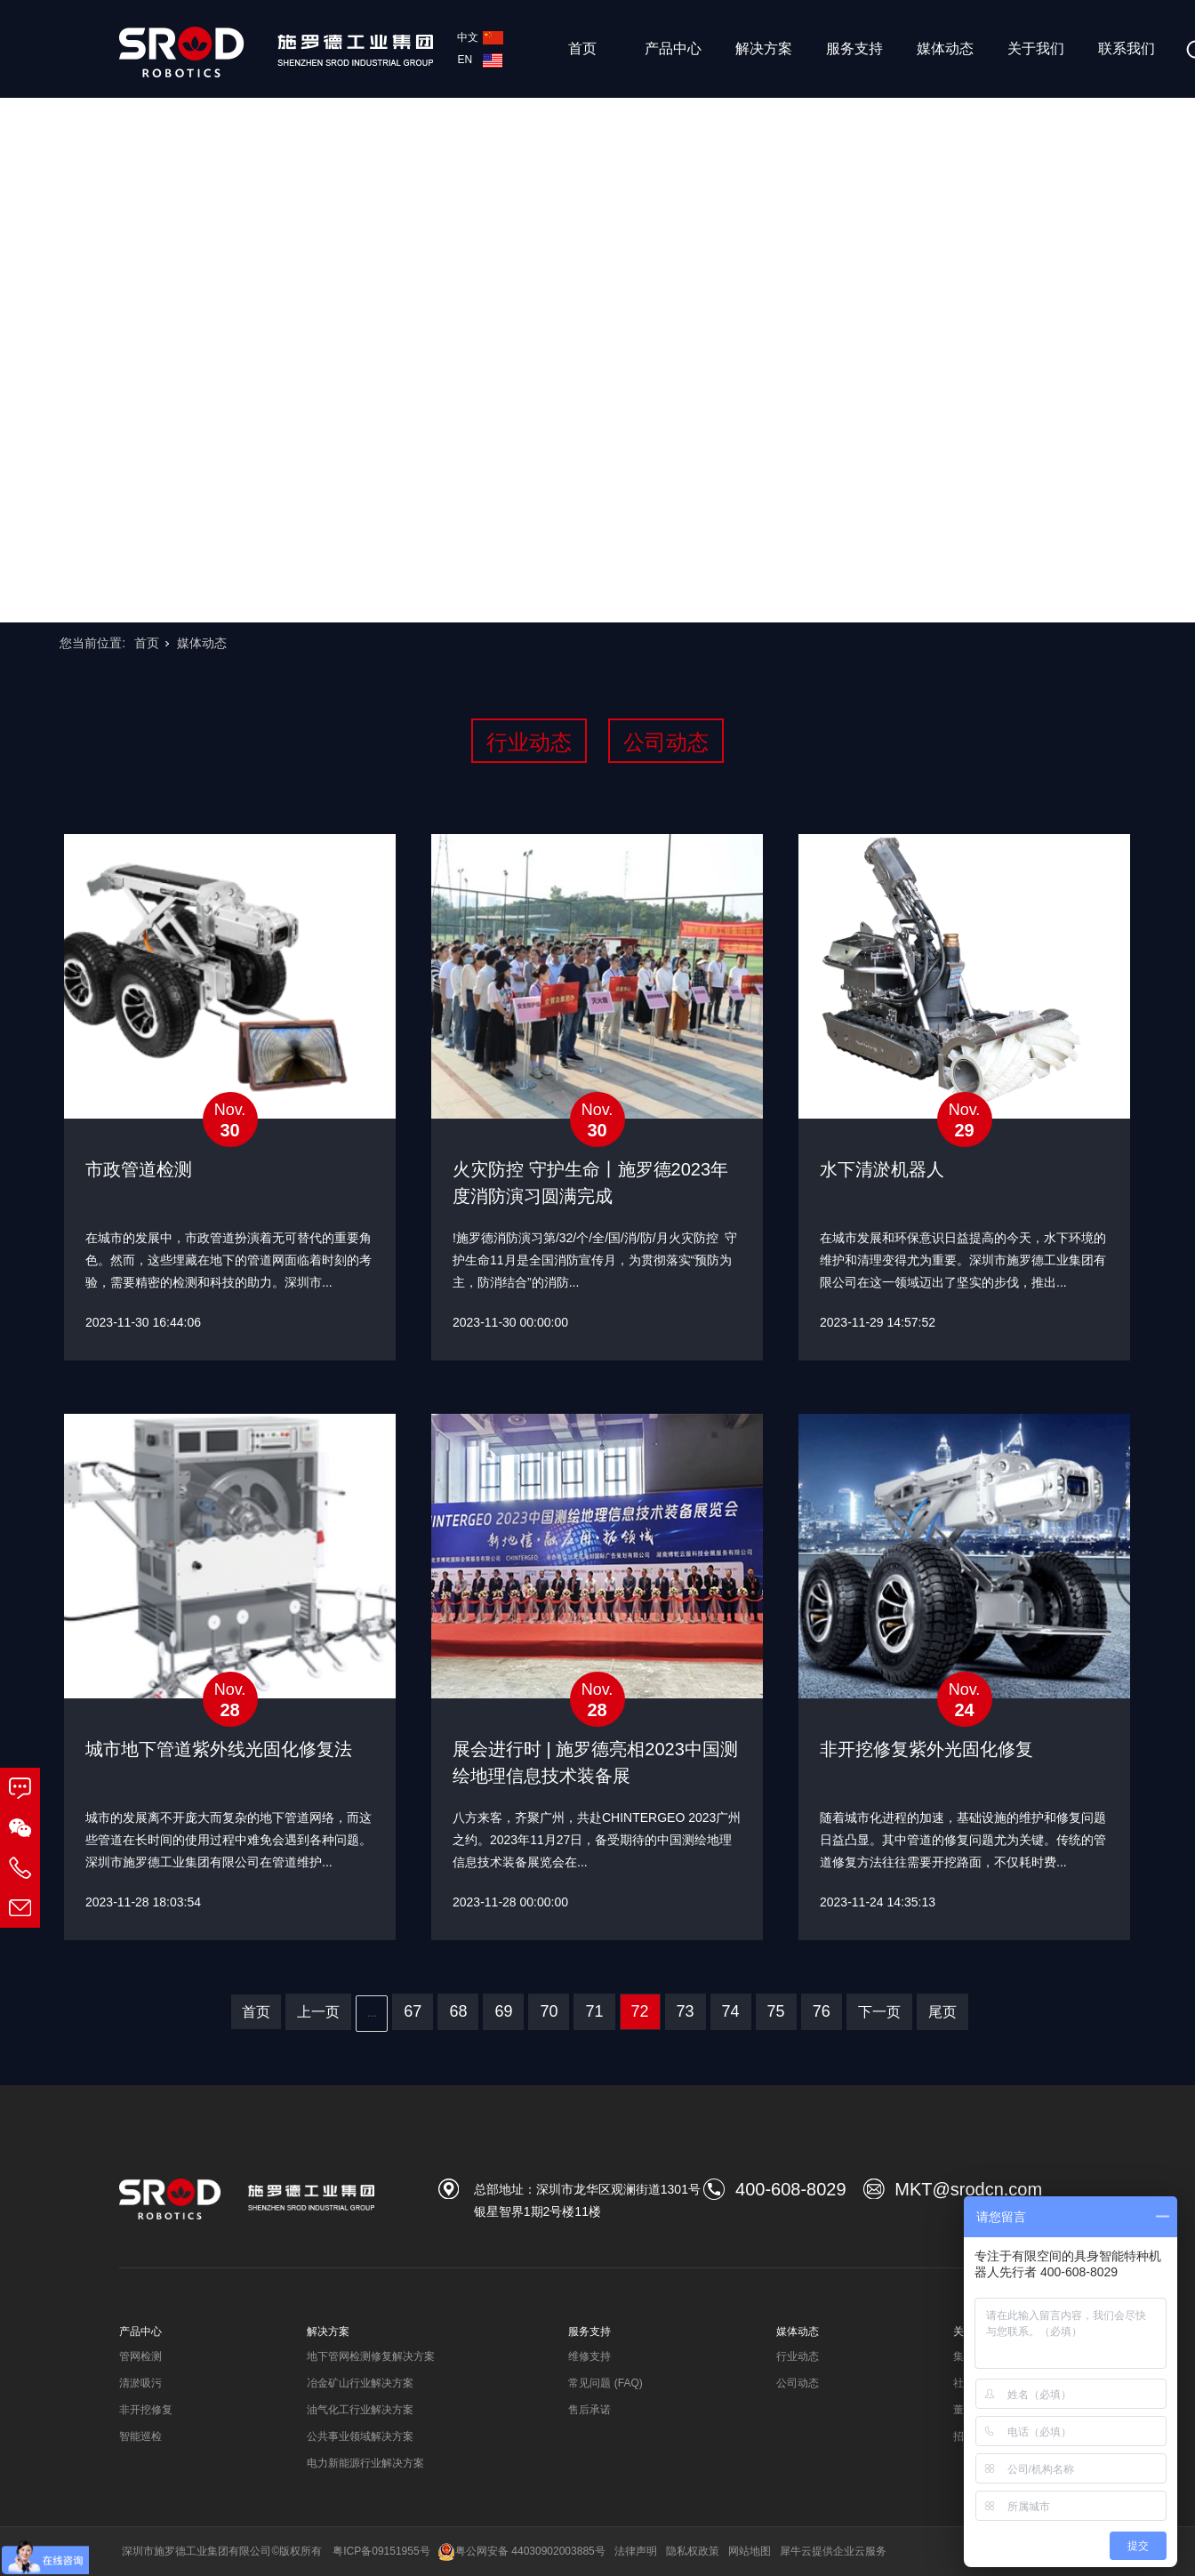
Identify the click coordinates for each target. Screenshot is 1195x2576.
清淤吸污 (140, 2383)
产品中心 (673, 48)
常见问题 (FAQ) (605, 2383)
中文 (480, 37)
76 (821, 2011)
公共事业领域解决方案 (360, 2436)
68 (458, 2011)
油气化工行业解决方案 (360, 2409)
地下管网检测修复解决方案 (371, 2356)
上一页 (318, 2011)
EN (479, 59)
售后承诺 (589, 2409)
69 (503, 2011)
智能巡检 (140, 2436)
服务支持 (854, 48)
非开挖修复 (145, 2409)
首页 (582, 48)
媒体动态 (945, 48)
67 (412, 2011)
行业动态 (529, 742)
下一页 (879, 2011)
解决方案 (763, 48)
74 (731, 2011)
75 (776, 2011)
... (371, 2013)
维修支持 (589, 2356)
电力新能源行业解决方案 (365, 2463)
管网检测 (140, 2356)
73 (685, 2011)
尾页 (942, 2011)
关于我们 (1035, 48)
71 (594, 2011)
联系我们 (1126, 48)
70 (548, 2011)
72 (640, 2011)
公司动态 (666, 742)
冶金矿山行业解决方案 (360, 2383)
